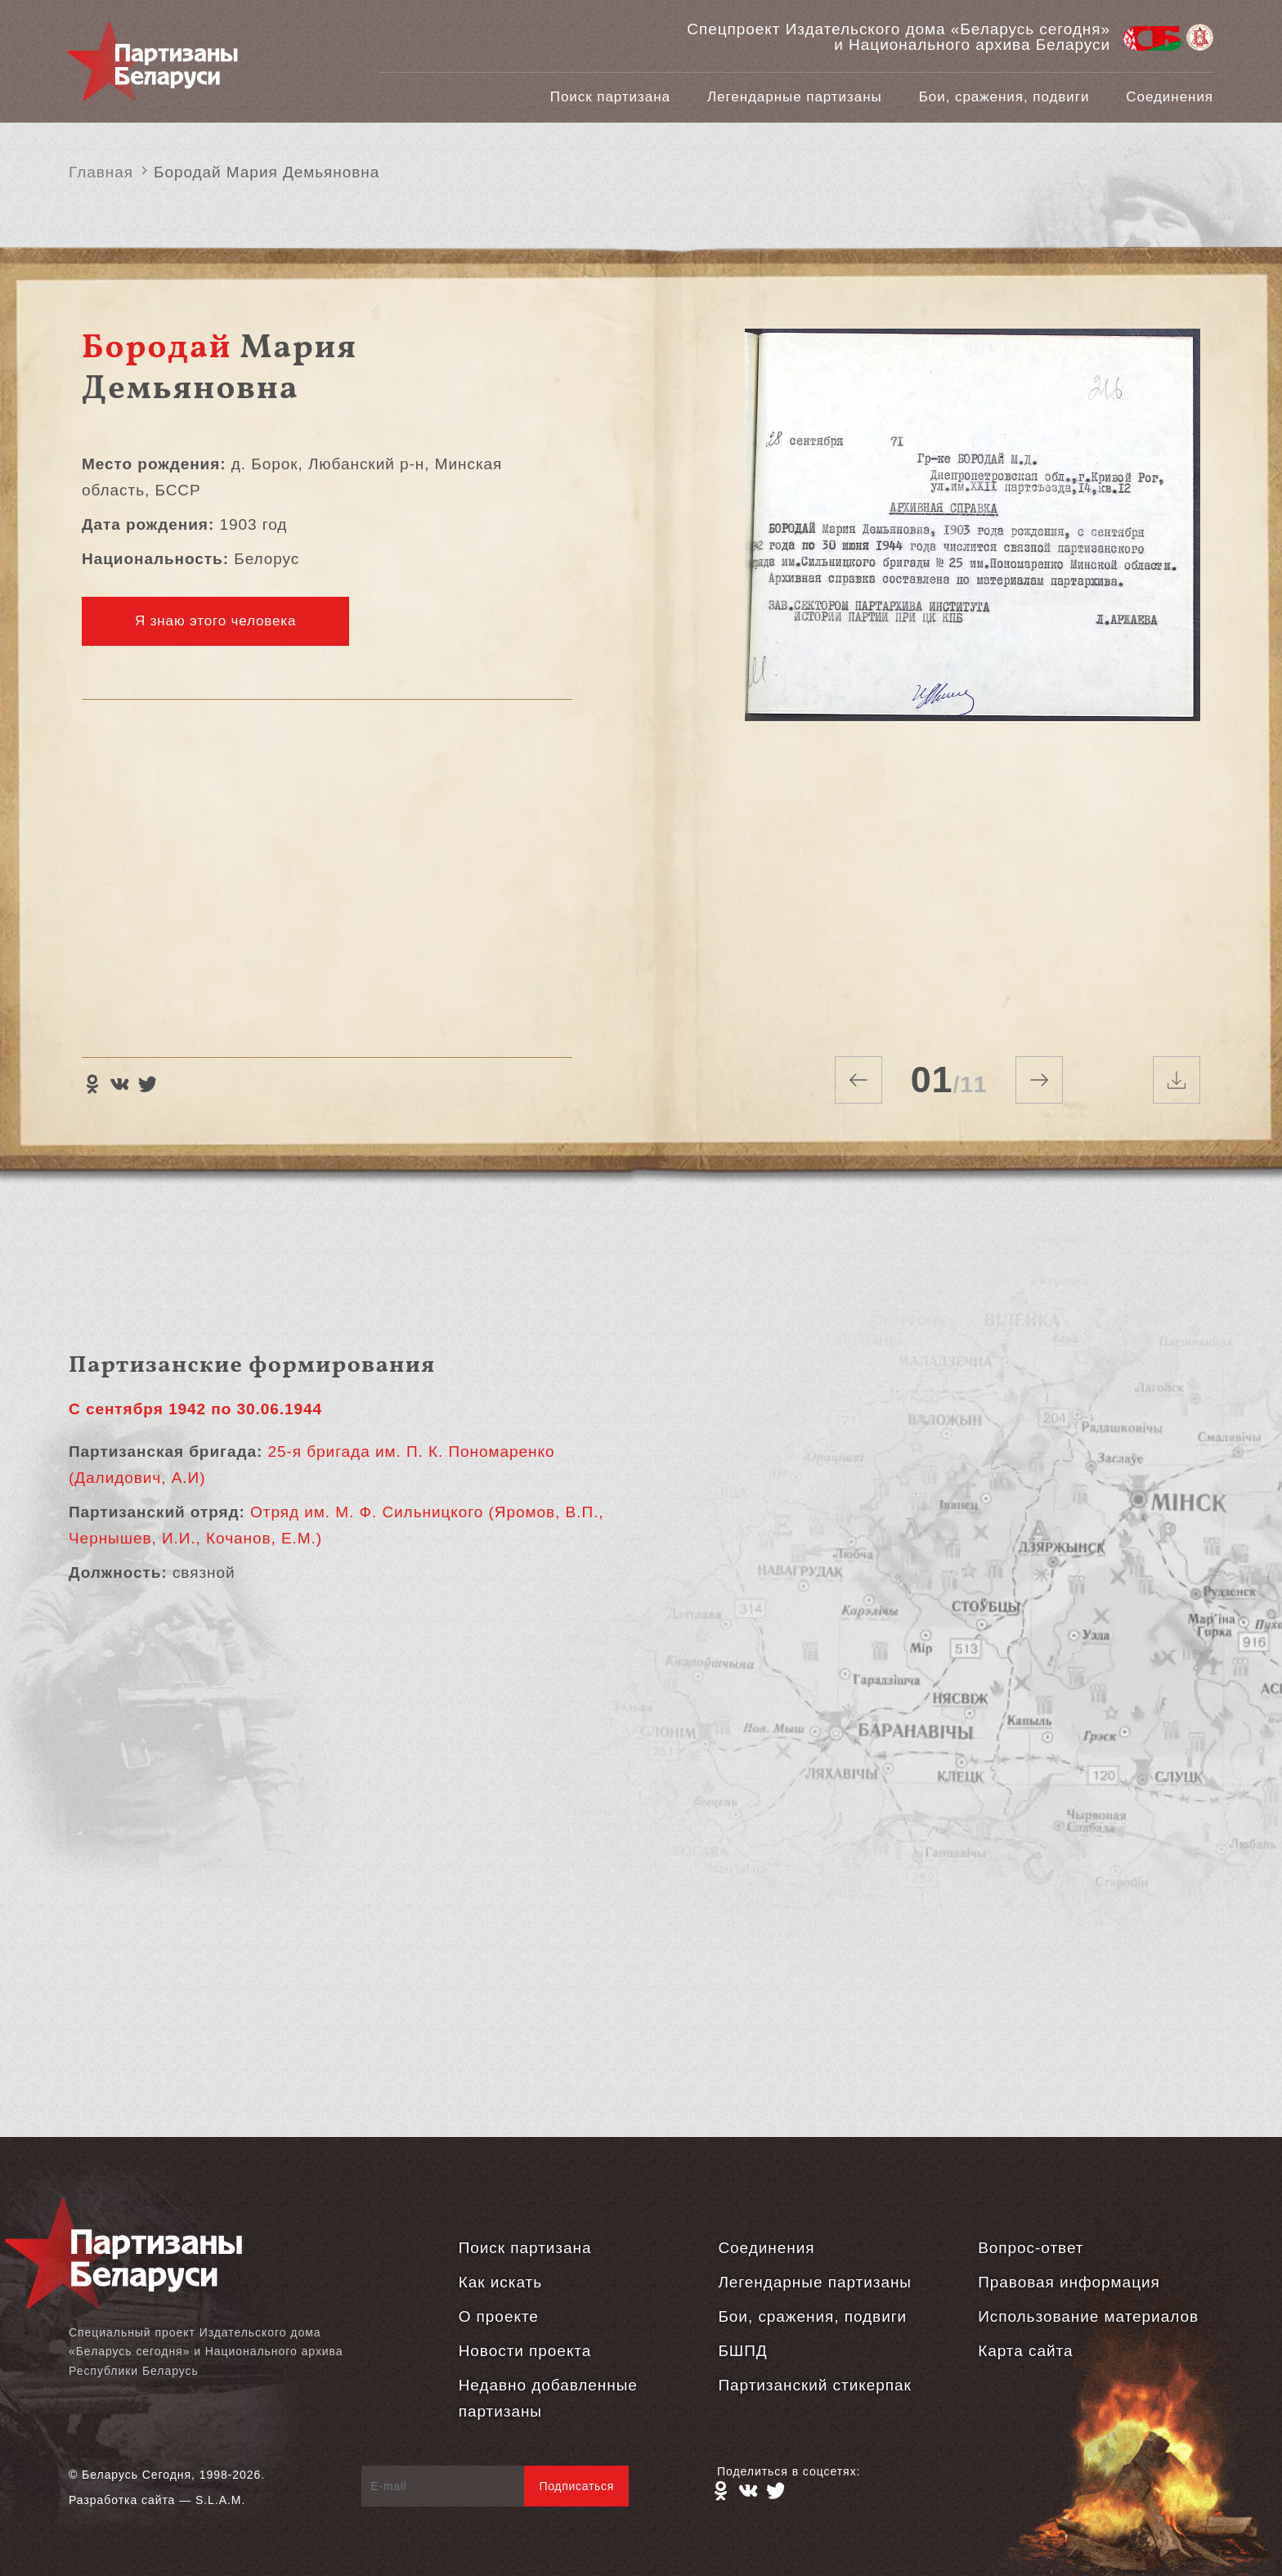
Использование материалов (1088, 2316)
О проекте (499, 2316)
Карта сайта (1025, 2350)
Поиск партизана (610, 97)
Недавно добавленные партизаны (548, 2398)
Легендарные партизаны (794, 97)
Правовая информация (1069, 2282)
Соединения (1169, 97)
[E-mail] (443, 2486)
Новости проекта (525, 2350)
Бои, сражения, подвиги (1004, 97)
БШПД (742, 2350)
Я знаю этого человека (215, 621)
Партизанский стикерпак (814, 2385)
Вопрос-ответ (1030, 2247)
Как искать (500, 2282)
